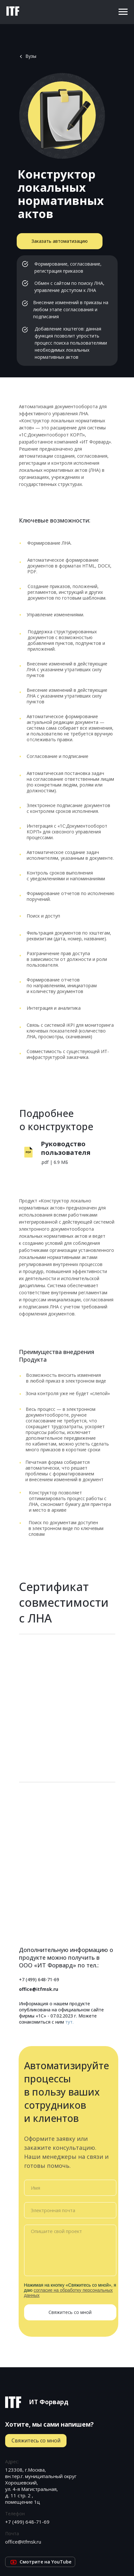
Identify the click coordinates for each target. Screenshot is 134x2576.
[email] (70, 2210)
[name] (70, 2188)
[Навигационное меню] (123, 12)
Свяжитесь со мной (70, 2312)
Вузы (30, 56)
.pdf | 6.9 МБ (54, 1162)
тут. (69, 2022)
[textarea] (70, 2250)
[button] (60, 241)
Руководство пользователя (66, 1148)
